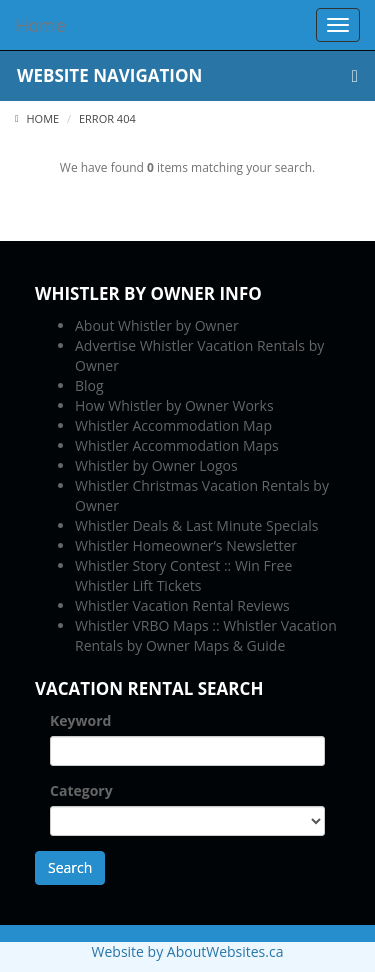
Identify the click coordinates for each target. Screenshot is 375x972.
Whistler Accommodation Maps (177, 445)
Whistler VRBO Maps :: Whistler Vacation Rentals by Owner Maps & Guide (206, 635)
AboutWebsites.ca (225, 951)
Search (70, 867)
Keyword (80, 720)
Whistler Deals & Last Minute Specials (196, 525)
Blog (89, 385)
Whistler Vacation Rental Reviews (182, 605)
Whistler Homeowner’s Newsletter (186, 545)
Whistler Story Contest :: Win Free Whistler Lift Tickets (183, 575)
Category (81, 790)
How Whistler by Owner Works (174, 405)
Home (37, 118)
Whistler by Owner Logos (156, 465)
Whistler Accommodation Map (173, 425)
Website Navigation (187, 75)
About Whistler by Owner (157, 325)
